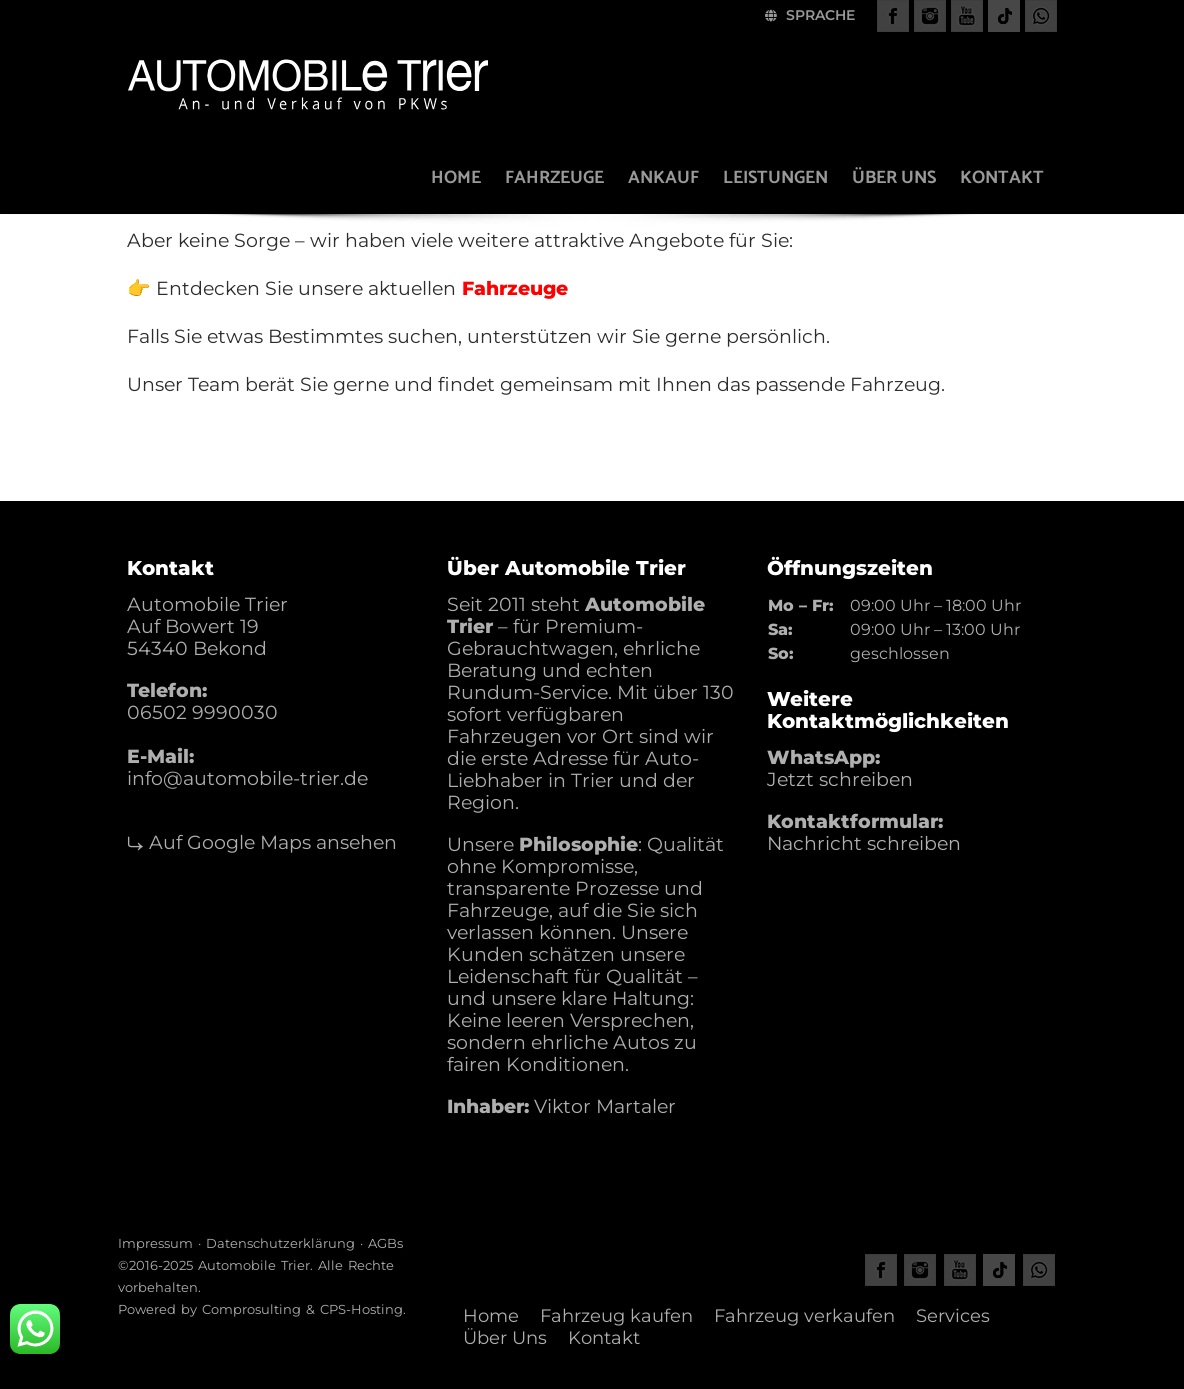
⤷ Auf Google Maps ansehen (262, 842)
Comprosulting (251, 1309)
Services (953, 1316)
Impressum (155, 1243)
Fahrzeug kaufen (616, 1316)
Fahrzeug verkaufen (804, 1316)
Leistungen (775, 178)
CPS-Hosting (361, 1309)
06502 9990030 (202, 712)
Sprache (810, 15)
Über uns (894, 178)
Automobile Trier (254, 1265)
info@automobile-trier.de (247, 778)
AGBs (385, 1243)
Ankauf (663, 178)
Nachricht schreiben (864, 843)
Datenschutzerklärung (280, 1243)
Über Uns (505, 1338)
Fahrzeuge (554, 178)
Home (456, 178)
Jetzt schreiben (840, 779)
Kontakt (1002, 178)
